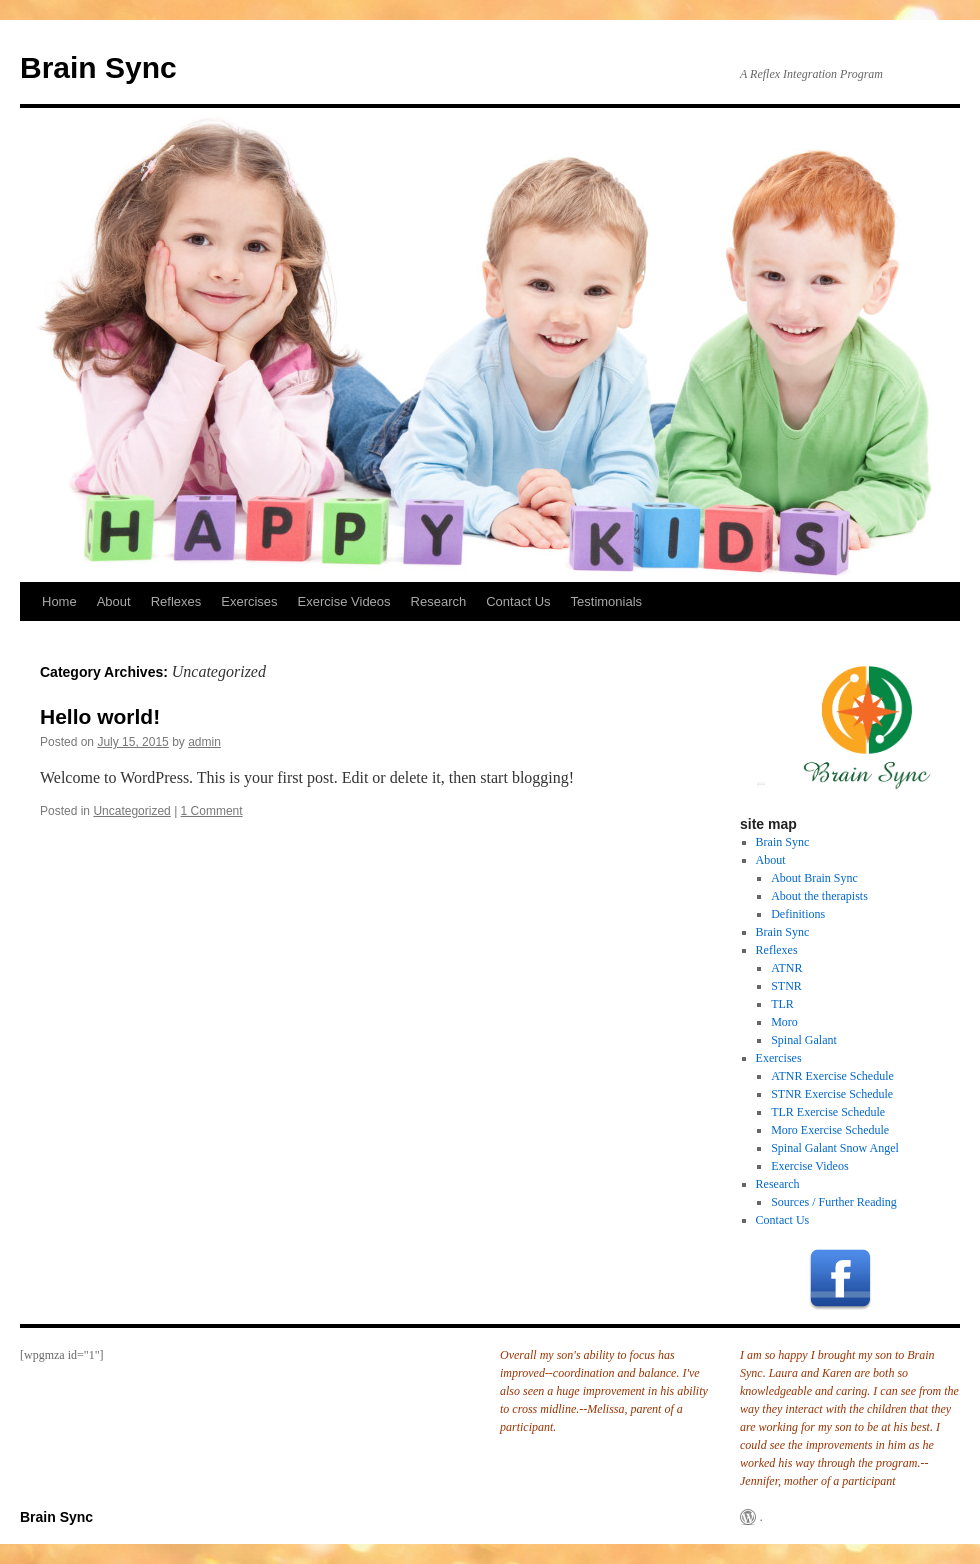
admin (204, 742)
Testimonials (607, 601)
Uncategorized (131, 811)
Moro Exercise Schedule (830, 1130)
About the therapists (819, 896)
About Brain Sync (814, 878)
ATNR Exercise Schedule (832, 1076)
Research (439, 601)
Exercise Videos (344, 601)
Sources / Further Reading (834, 1202)
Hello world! (100, 716)
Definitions (798, 914)
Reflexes (176, 601)
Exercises (249, 601)
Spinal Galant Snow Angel (835, 1148)
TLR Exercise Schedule (828, 1112)
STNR (786, 986)
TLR (782, 1004)
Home (59, 601)
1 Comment (212, 811)
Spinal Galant (804, 1040)
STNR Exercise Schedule (832, 1094)
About (114, 601)
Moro (784, 1022)
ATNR (786, 968)
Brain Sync (98, 67)
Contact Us (518, 601)
